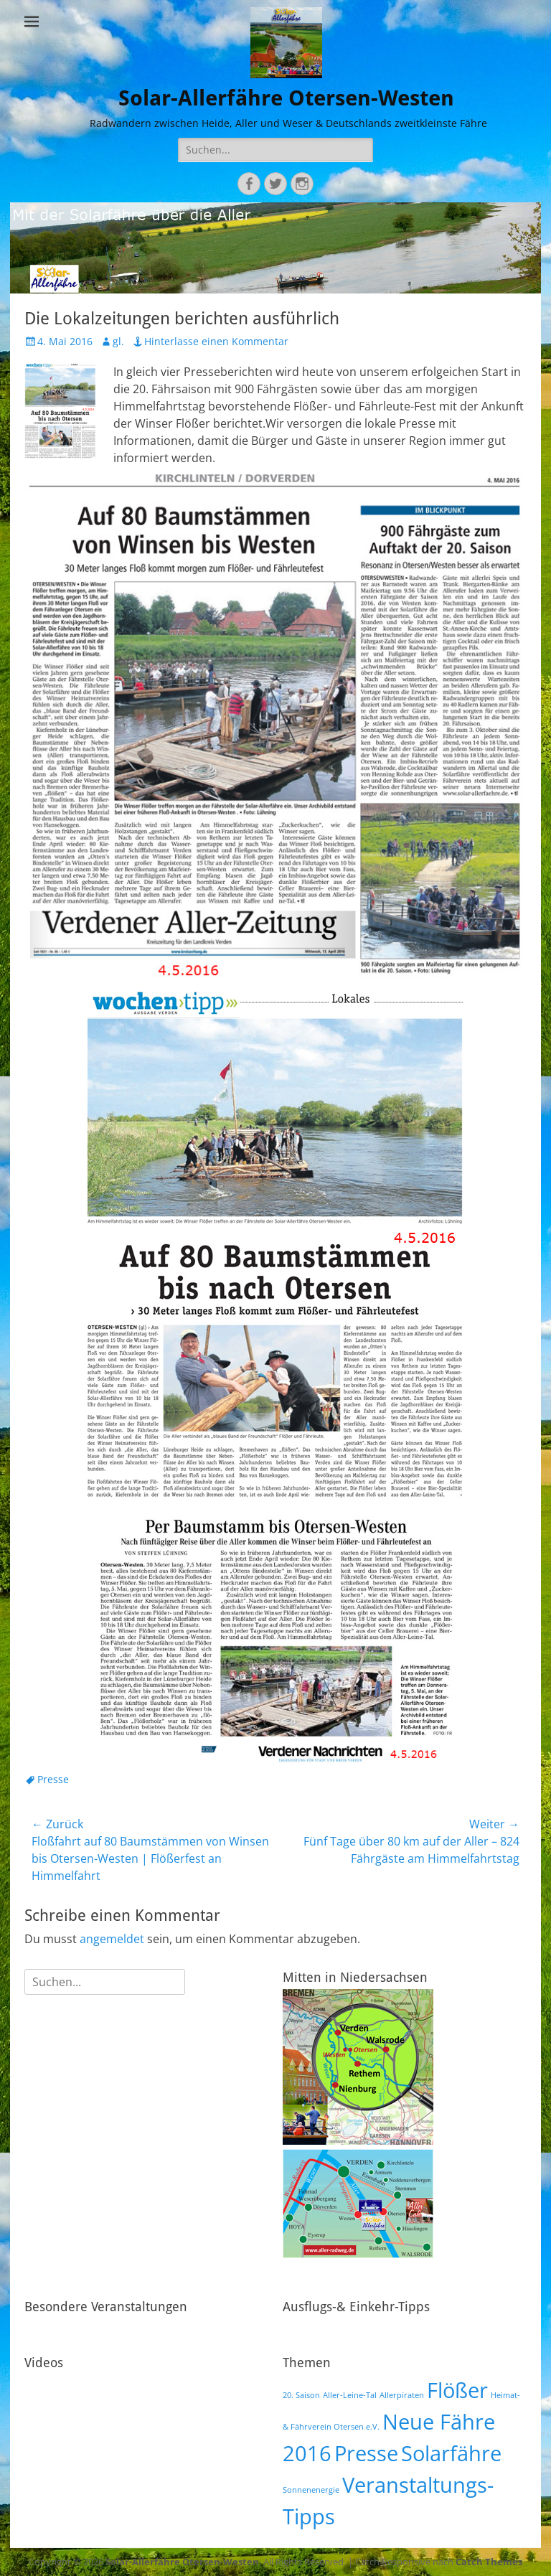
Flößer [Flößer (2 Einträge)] (457, 2390)
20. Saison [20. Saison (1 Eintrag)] (301, 2395)
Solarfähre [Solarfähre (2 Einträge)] (451, 2453)
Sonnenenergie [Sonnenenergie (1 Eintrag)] (311, 2490)
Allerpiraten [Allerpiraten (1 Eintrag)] (402, 2395)
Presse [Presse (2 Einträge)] (366, 2453)
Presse (53, 1779)
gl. (118, 341)
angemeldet (112, 1939)
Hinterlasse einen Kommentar (216, 341)
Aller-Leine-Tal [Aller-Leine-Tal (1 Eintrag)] (350, 2395)
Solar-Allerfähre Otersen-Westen (286, 98)
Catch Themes (489, 2561)
